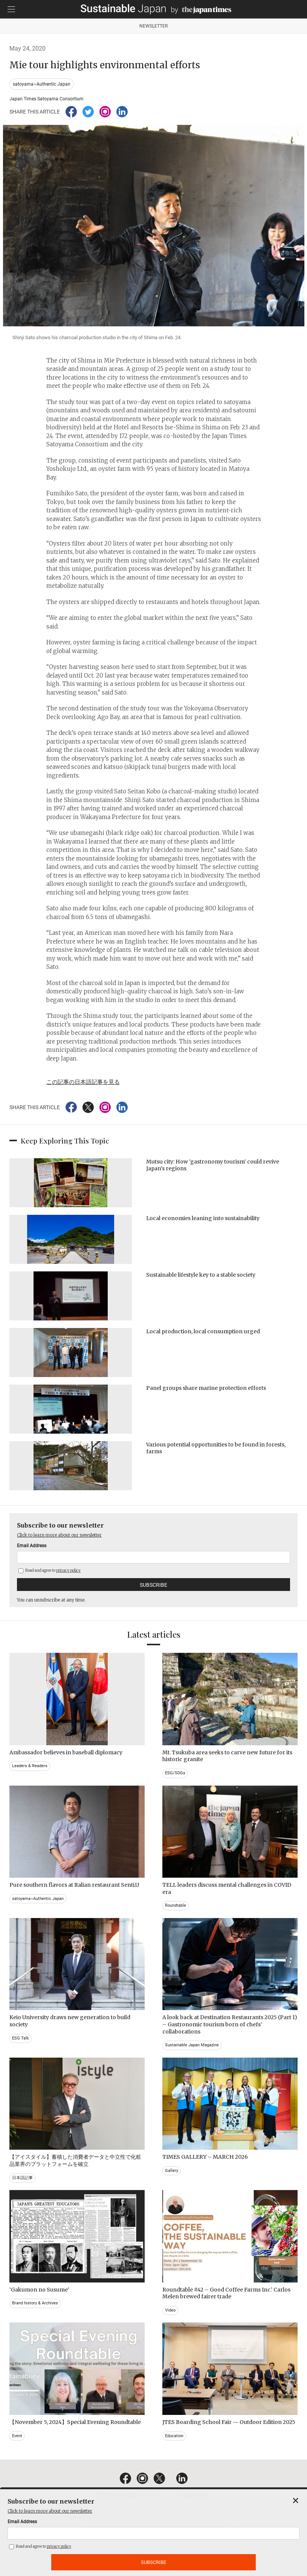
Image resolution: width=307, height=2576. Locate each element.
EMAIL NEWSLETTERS (87, 2517)
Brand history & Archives (35, 2303)
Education (174, 2435)
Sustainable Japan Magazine (192, 2045)
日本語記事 (22, 2177)
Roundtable (175, 1905)
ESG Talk (20, 2038)
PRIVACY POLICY (166, 2517)
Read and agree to (49, 1570)
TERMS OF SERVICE (213, 2517)
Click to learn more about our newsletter (59, 1535)
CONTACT (129, 2517)
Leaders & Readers (29, 1765)
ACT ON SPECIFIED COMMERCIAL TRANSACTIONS (138, 2528)
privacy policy (68, 1570)
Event (17, 2435)
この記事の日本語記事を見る (83, 1081)
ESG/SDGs (175, 1773)
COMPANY (209, 2528)
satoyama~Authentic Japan (41, 84)
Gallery (171, 2170)
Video (170, 2310)
